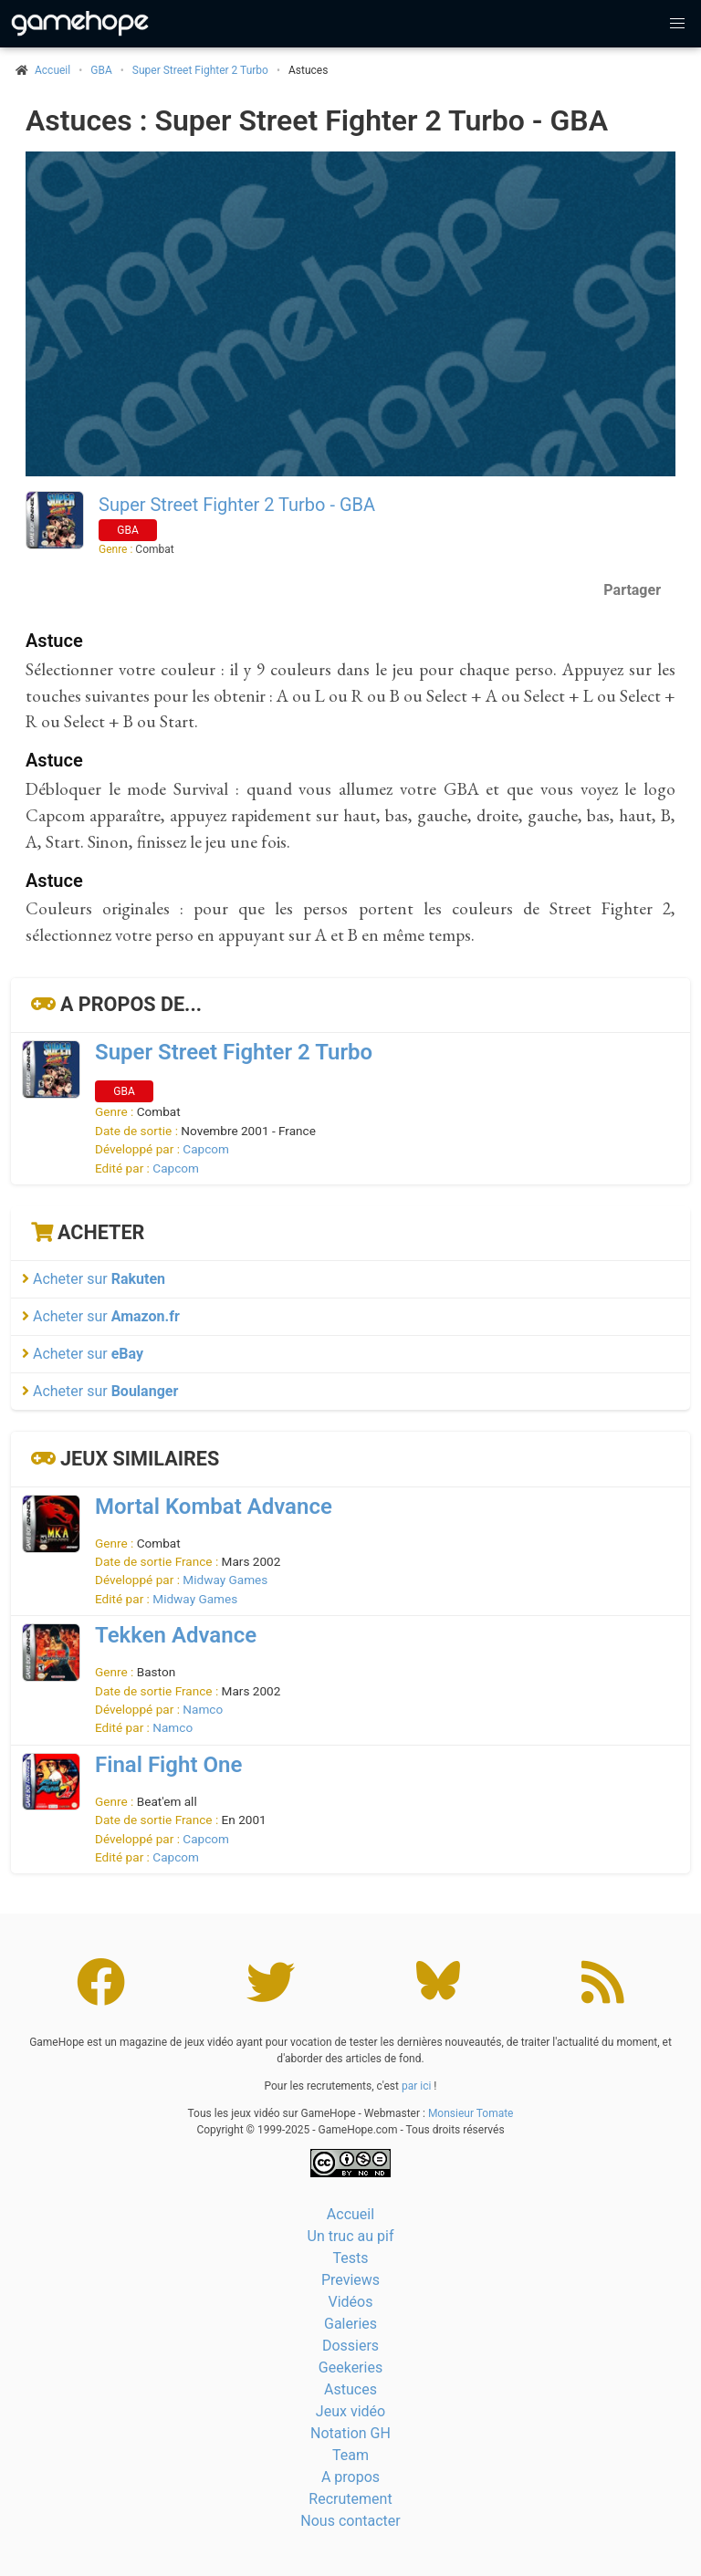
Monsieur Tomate (471, 2113)
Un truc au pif (351, 2236)
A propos (350, 2477)
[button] (677, 23)
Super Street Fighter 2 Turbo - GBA (237, 505)
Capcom (206, 1149)
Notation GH (350, 2433)
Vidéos (351, 2301)
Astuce (54, 641)
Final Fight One (168, 1765)
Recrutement (350, 2499)
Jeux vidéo (350, 2411)
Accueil (350, 2214)
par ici (416, 2086)
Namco (203, 1709)
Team (350, 2455)
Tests (350, 2258)
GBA (100, 70)
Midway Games (225, 1579)
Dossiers (350, 2345)
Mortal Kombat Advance (213, 1506)
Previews (350, 2280)
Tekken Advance (175, 1635)
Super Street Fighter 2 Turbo (200, 70)
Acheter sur (93, 1279)
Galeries (350, 2323)
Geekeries (350, 2367)
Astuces (350, 2389)
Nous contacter (350, 2520)
